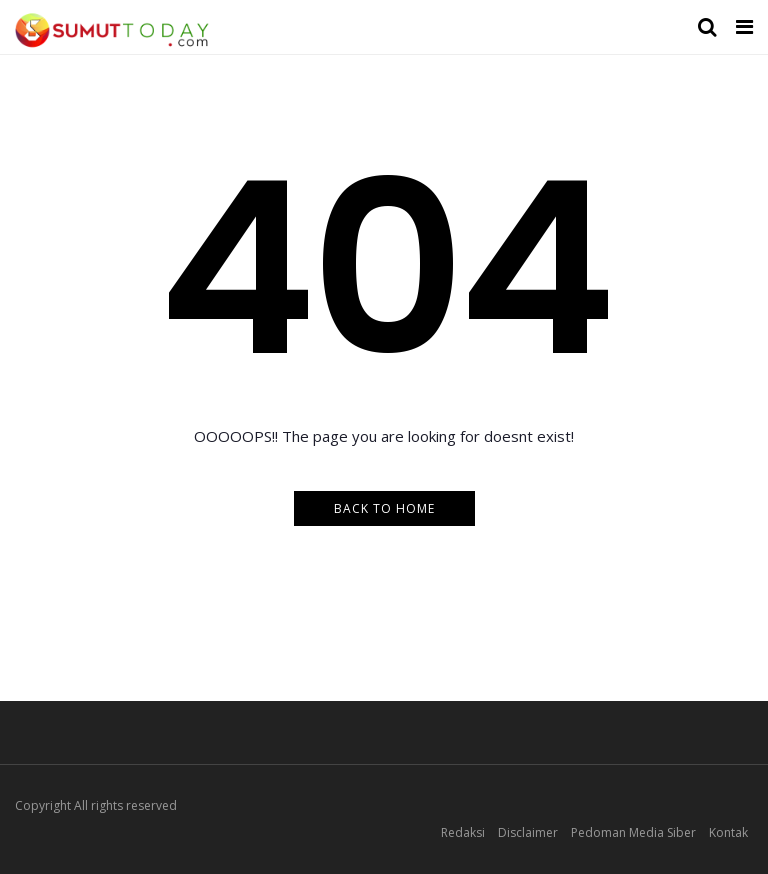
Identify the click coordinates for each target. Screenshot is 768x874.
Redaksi (463, 832)
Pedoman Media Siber (633, 832)
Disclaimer (528, 832)
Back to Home (384, 508)
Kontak (728, 832)
